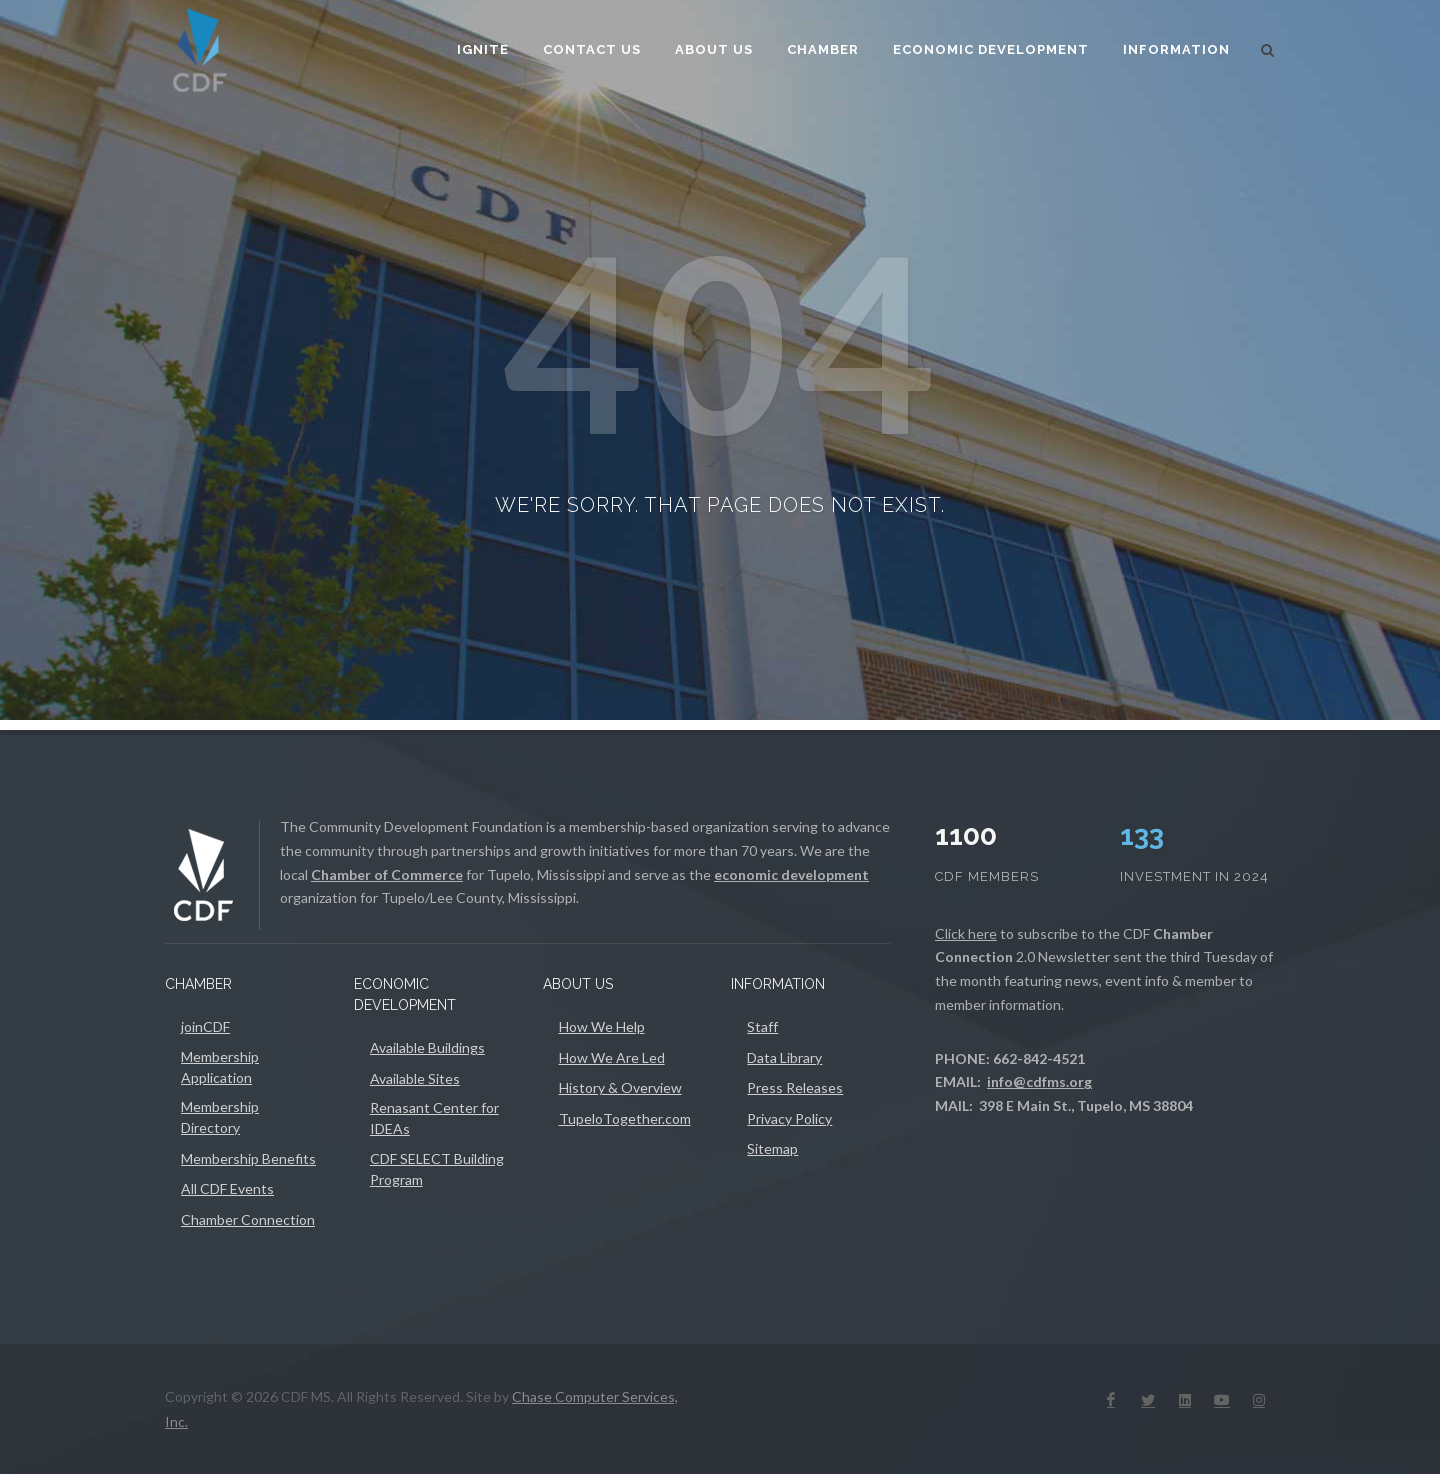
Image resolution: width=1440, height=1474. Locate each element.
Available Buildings (427, 1047)
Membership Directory (220, 1117)
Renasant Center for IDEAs (434, 1118)
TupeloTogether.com (625, 1118)
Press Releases (795, 1087)
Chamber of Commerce (387, 874)
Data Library (784, 1057)
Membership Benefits (248, 1158)
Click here (966, 933)
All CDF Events (227, 1188)
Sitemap (772, 1148)
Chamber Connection (248, 1219)
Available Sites (415, 1078)
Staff (762, 1026)
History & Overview (620, 1087)
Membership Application (220, 1067)
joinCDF (205, 1026)
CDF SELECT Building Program (437, 1169)
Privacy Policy (789, 1118)
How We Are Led (612, 1057)
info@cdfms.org (1039, 1081)
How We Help (602, 1026)
